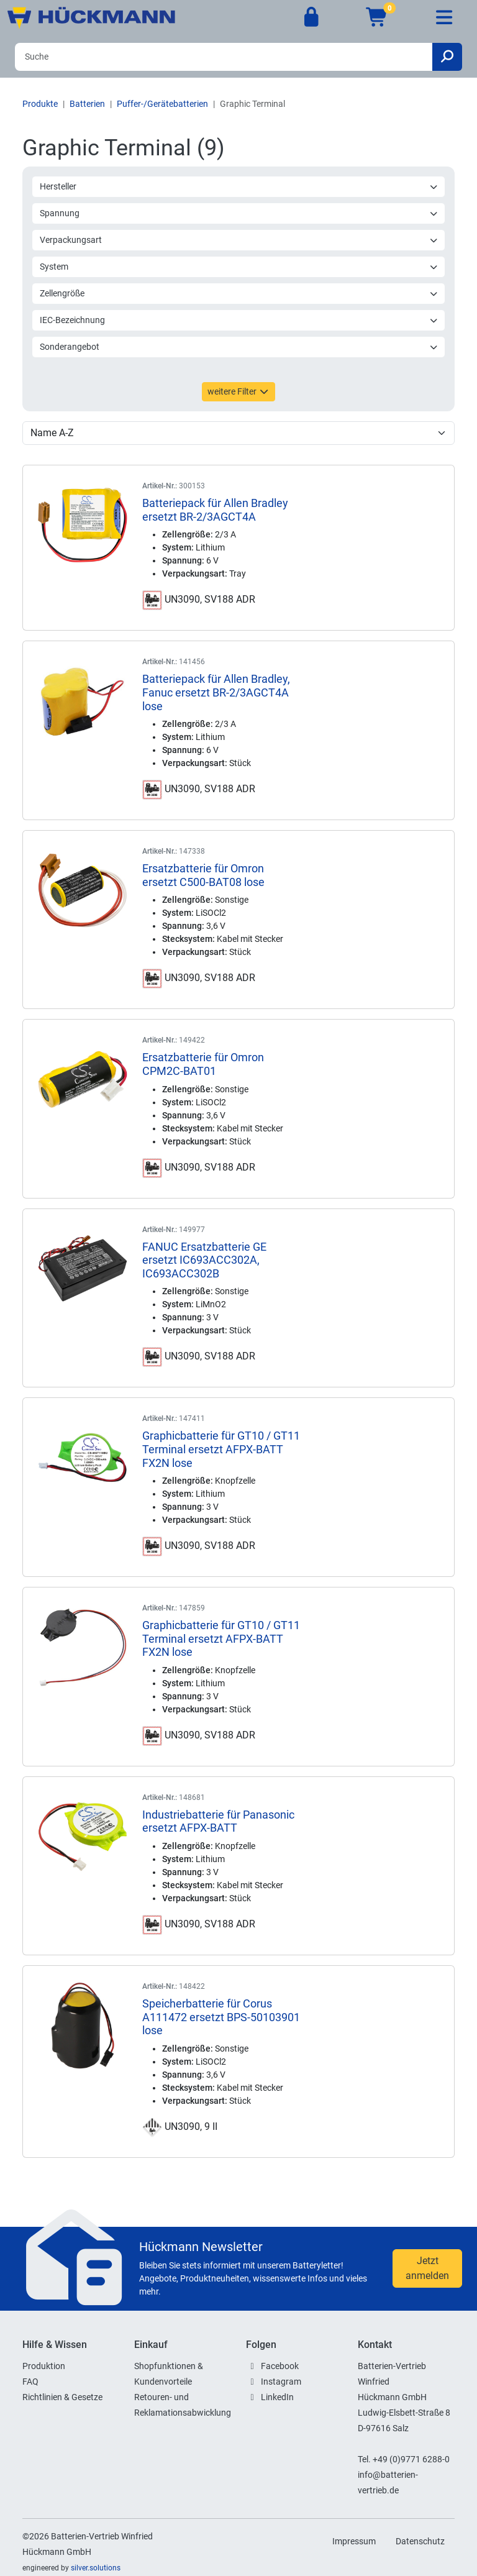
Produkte (40, 104)
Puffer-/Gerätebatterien (162, 104)
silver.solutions (95, 2568)
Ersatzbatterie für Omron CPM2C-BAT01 (203, 1064)
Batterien (87, 104)
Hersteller (239, 186)
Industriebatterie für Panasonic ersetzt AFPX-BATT (218, 1821)
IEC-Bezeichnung (239, 320)
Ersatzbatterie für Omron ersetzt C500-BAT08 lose (203, 875)
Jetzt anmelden (427, 2268)
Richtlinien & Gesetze (62, 2397)
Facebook (280, 2366)
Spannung (239, 213)
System (239, 267)
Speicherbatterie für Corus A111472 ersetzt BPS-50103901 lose (221, 2017)
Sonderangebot (239, 347)
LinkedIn (277, 2397)
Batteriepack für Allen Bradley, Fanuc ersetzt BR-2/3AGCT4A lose (216, 692)
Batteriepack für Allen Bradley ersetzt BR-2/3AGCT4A (215, 509)
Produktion (43, 2366)
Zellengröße (239, 293)
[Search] (223, 57)
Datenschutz (420, 2541)
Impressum (354, 2541)
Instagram (281, 2381)
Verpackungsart (239, 240)
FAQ (30, 2381)
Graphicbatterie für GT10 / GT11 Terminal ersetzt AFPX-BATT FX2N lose (221, 1449)
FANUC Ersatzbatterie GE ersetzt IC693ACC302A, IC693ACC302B (204, 1260)
